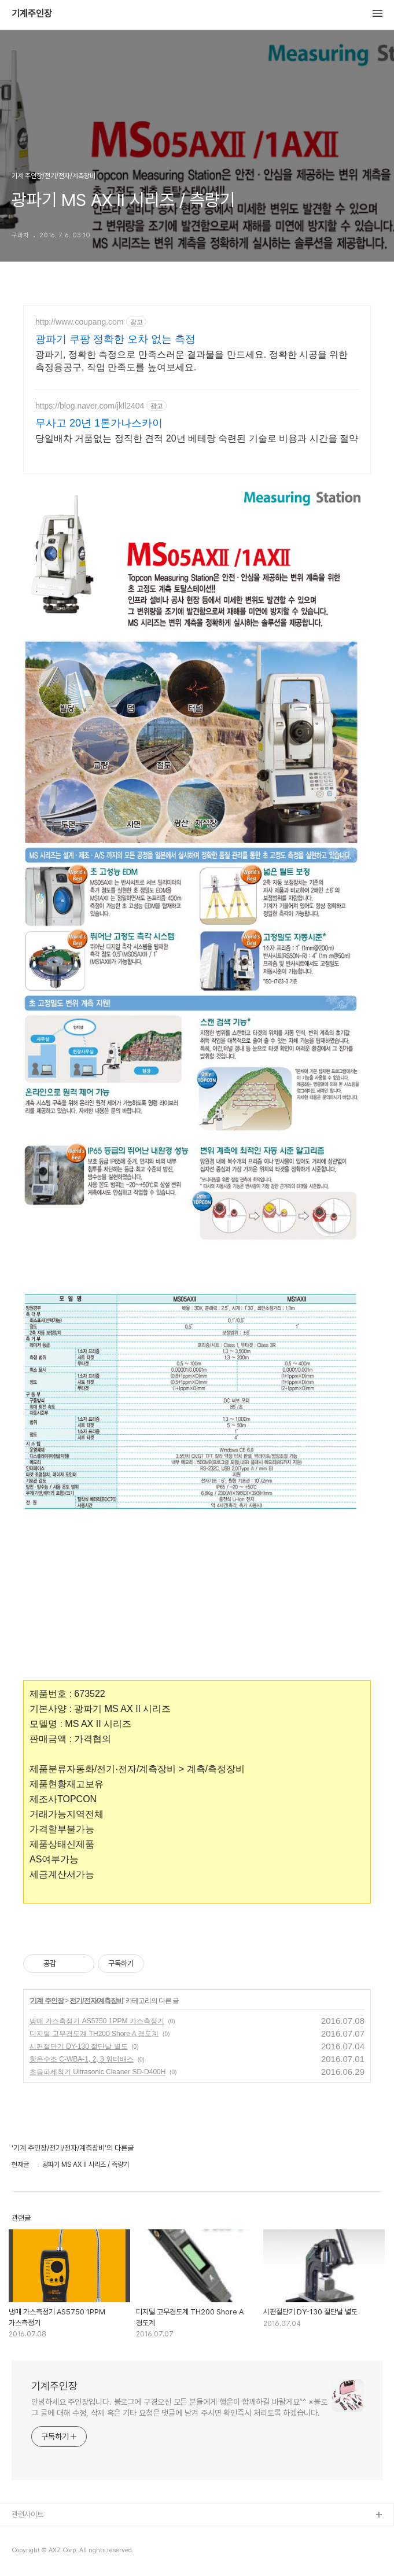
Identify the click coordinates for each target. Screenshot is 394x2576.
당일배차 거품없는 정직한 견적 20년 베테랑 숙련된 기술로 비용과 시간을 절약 (196, 438)
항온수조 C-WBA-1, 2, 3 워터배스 (82, 2059)
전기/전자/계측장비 (96, 2001)
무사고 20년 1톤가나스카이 (99, 423)
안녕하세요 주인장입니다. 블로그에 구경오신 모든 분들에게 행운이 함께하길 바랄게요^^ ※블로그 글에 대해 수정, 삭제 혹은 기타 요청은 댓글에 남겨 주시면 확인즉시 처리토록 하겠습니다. (179, 2407)
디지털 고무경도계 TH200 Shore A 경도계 (94, 2034)
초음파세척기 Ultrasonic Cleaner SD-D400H (97, 2072)
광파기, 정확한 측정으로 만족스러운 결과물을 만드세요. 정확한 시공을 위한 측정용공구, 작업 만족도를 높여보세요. (191, 361)
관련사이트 (27, 2514)
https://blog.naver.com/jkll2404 (89, 405)
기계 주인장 (46, 2001)
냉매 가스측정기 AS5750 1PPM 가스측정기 (97, 2021)
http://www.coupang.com (79, 321)
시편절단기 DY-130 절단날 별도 (79, 2046)
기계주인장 (32, 14)
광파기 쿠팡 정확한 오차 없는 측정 (115, 339)
